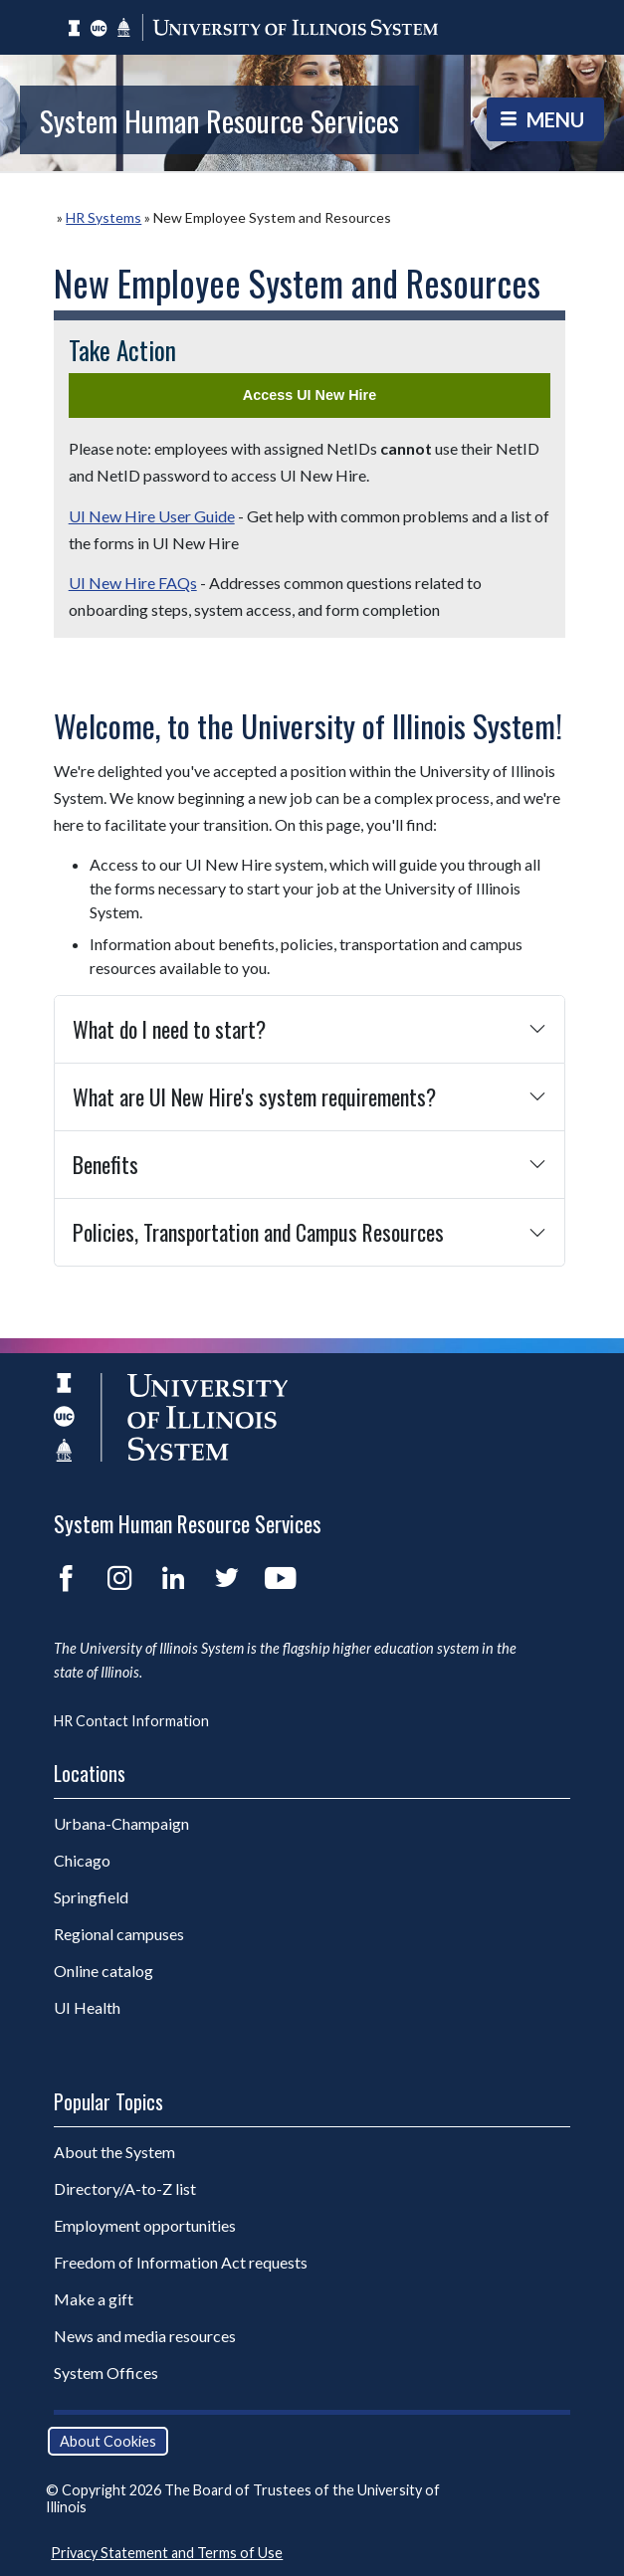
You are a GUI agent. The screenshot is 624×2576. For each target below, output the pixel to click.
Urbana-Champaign (121, 1823)
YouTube (281, 1578)
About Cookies (108, 2441)
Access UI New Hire (309, 395)
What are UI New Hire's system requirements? (254, 1096)
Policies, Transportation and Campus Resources (258, 1232)
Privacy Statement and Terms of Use (167, 2552)
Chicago (82, 1860)
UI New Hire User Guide (152, 515)
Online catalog (103, 1970)
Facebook (66, 1578)
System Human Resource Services (219, 120)
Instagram (119, 1578)
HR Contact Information (131, 1720)
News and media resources (145, 2335)
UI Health (87, 2007)
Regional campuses (119, 1933)
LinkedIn (173, 1578)
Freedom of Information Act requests (181, 2262)
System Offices (106, 2372)
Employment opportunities (145, 2225)
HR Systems (103, 217)
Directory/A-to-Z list (125, 2188)
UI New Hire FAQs (133, 582)
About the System (114, 2151)
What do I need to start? (169, 1029)
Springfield (91, 1896)
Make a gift (93, 2298)
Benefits (105, 1164)
